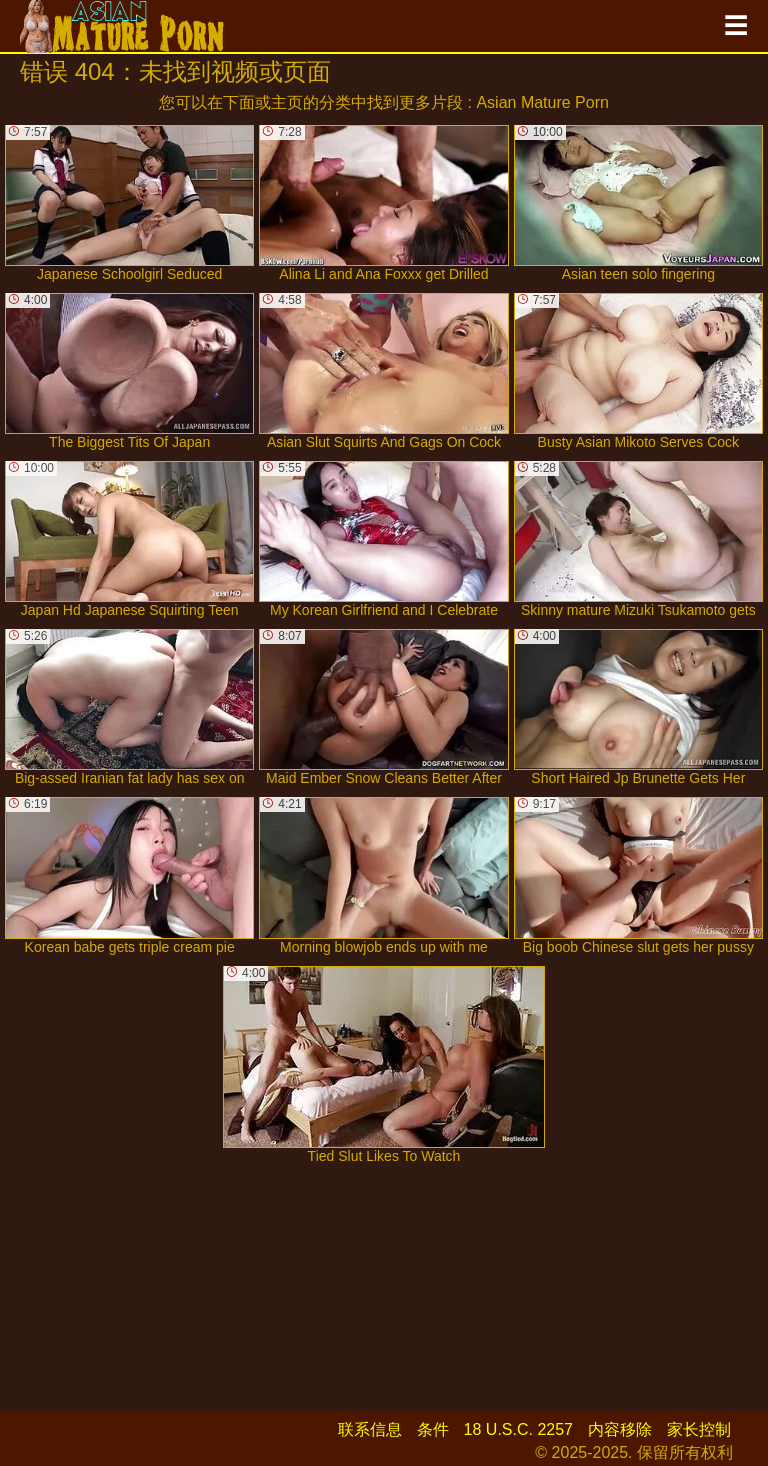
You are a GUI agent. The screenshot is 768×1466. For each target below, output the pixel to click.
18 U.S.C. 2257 (518, 1429)
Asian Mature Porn (542, 102)
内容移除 (620, 1429)
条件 (433, 1429)
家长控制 (699, 1429)
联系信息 (370, 1429)
